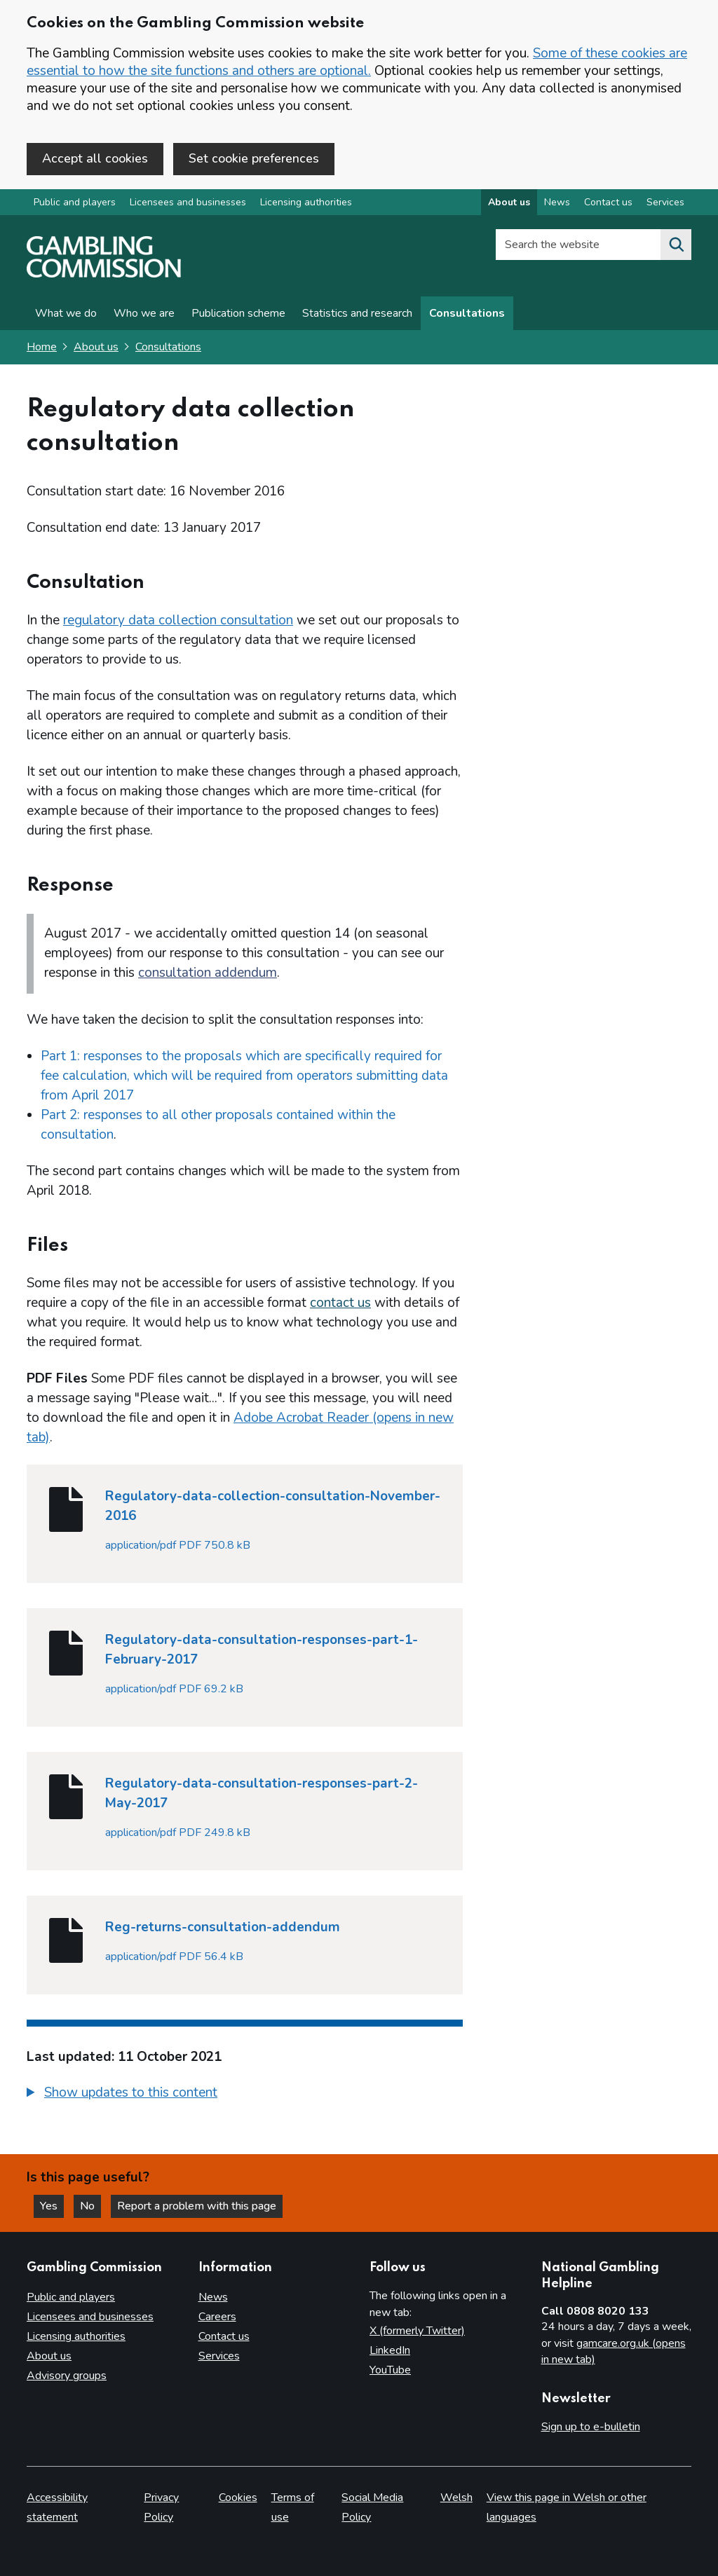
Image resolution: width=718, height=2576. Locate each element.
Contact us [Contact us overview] (608, 202)
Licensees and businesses (188, 202)
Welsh (456, 2497)
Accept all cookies (95, 158)
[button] (122, 2093)
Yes (52, 2206)
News (213, 2297)
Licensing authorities (306, 202)
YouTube (390, 2370)
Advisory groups (67, 2375)
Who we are (144, 313)
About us (96, 347)
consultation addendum (207, 973)
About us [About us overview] (509, 202)
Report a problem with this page (196, 2206)
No (90, 2206)
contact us (340, 1303)
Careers (217, 2316)
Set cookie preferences (254, 158)
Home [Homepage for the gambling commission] (42, 347)
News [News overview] (557, 202)
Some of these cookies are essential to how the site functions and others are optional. (357, 62)
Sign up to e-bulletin (590, 2426)
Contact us (224, 2336)
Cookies (238, 2497)
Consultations (467, 313)
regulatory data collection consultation (178, 620)
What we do (66, 313)
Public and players (75, 202)
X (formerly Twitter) (417, 2330)
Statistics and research (357, 313)
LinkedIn (390, 2350)
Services (219, 2356)
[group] (245, 2094)
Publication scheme (238, 313)
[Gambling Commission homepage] (104, 274)
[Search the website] (676, 244)
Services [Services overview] (665, 202)
